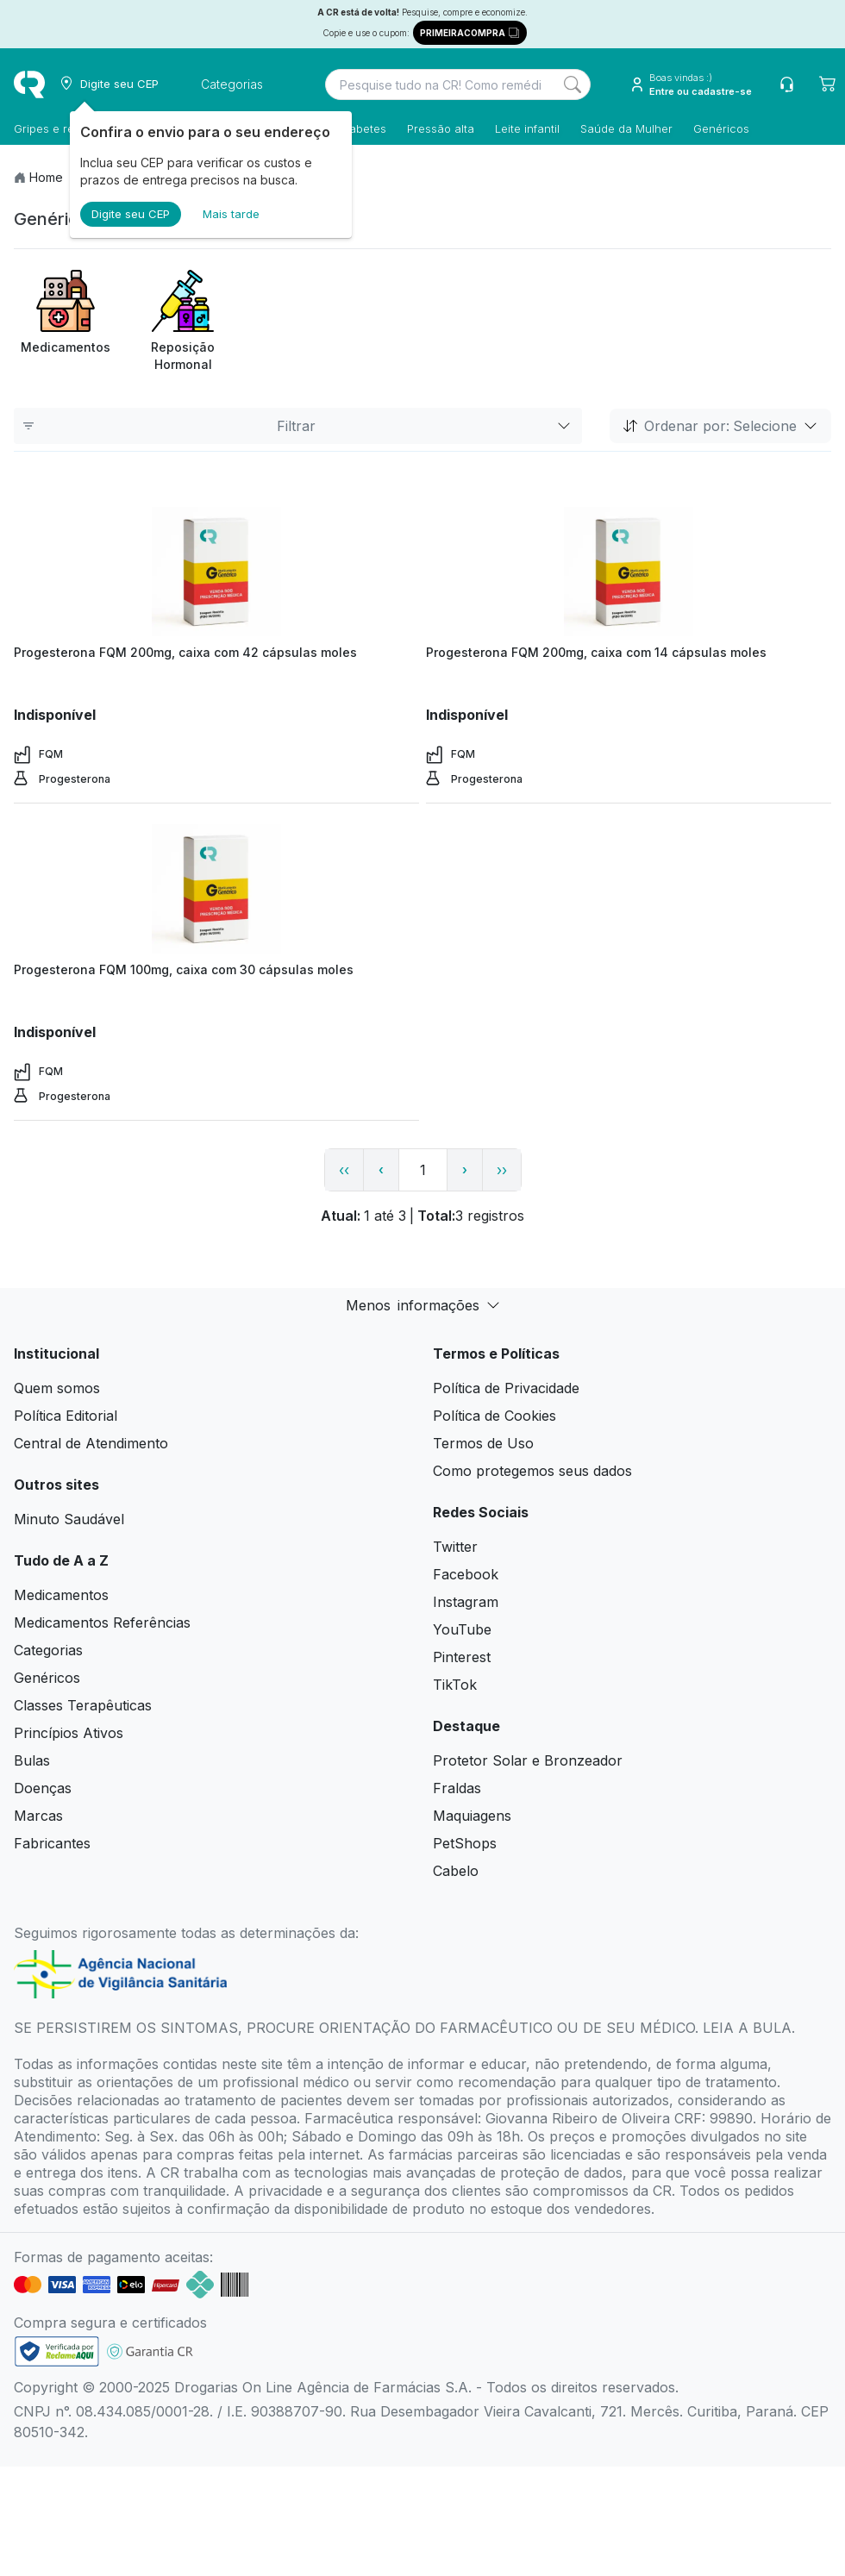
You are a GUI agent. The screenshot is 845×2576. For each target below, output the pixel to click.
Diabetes (362, 128)
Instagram (465, 1601)
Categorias (48, 1650)
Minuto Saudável (69, 1519)
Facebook (465, 1574)
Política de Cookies (494, 1415)
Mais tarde (231, 214)
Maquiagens (472, 1815)
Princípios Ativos (68, 1732)
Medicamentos (61, 1595)
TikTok (455, 1684)
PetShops (465, 1843)
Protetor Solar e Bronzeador (528, 1760)
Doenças (43, 1788)
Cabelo (456, 1870)
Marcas (38, 1815)
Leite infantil (527, 128)
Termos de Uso (483, 1443)
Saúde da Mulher (626, 128)
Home (46, 177)
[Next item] (815, 321)
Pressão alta (440, 128)
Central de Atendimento (91, 1443)
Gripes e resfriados (65, 128)
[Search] (572, 84)
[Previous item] (29, 321)
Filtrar (298, 426)
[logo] (29, 84)
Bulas (32, 1760)
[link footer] (57, 2351)
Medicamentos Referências (102, 1622)
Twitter (455, 1546)
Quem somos (57, 1388)
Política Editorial (65, 1415)
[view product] (216, 571)
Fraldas (457, 1788)
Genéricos (721, 128)
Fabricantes (52, 1843)
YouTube (462, 1629)
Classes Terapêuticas (83, 1705)
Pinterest (462, 1657)
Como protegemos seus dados (532, 1470)
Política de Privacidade (506, 1388)
